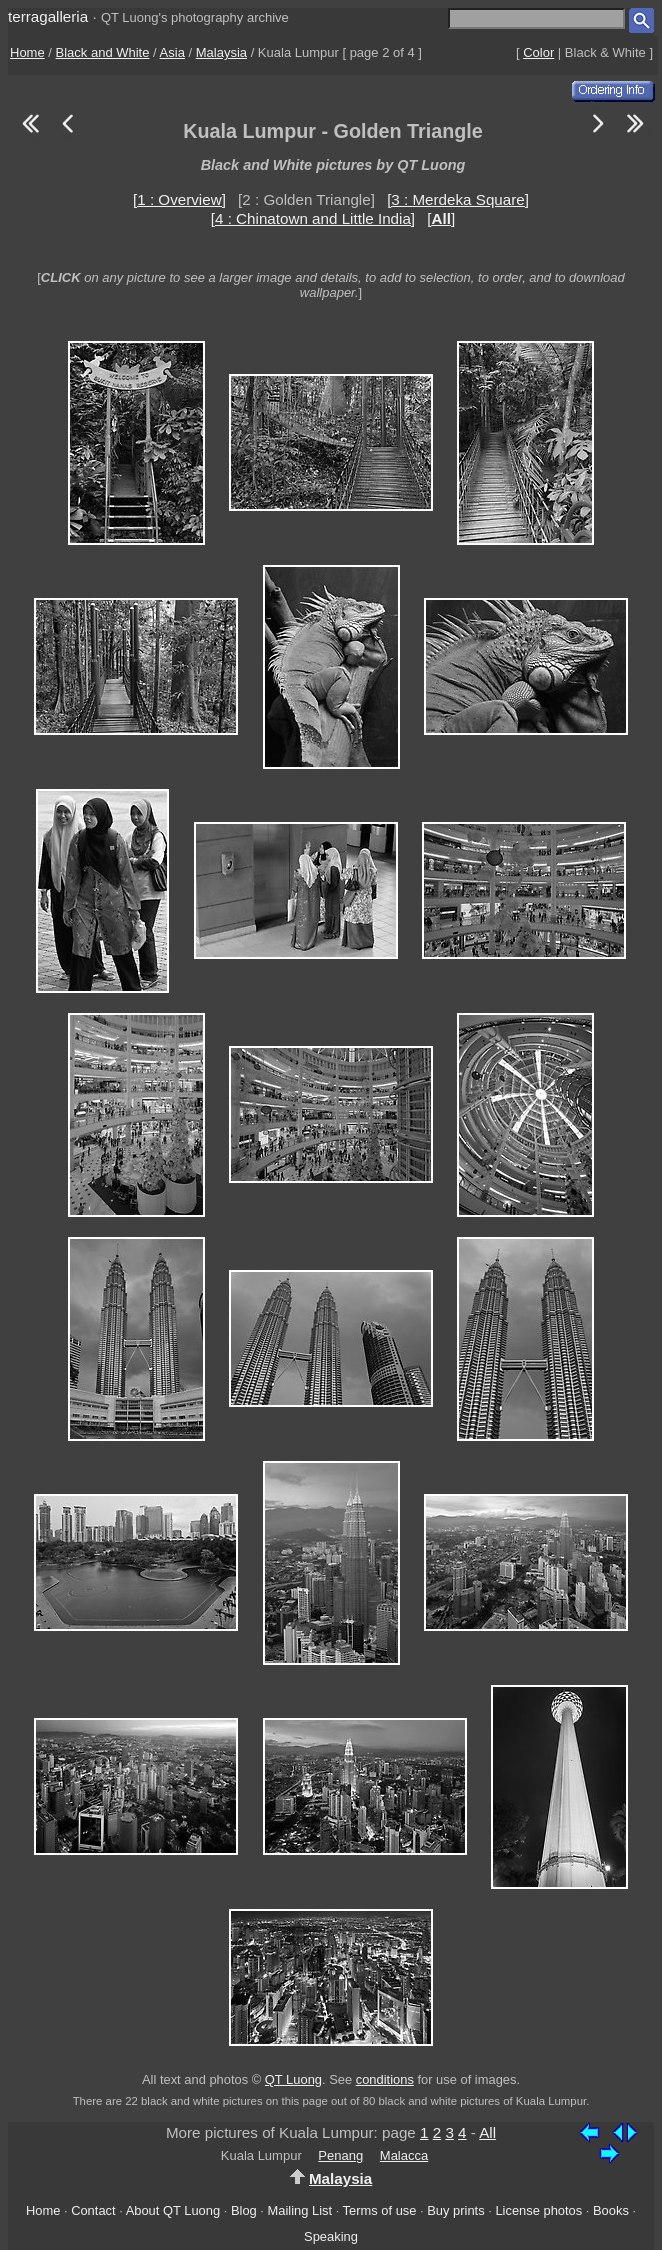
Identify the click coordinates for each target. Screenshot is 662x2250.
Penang (340, 2155)
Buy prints (455, 2210)
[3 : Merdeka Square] (458, 199)
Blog (244, 2210)
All (487, 2132)
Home (27, 52)
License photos (538, 2210)
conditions (385, 2079)
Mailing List (300, 2210)
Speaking (331, 2236)
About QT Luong (173, 2210)
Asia (172, 52)
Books (611, 2210)
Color (538, 52)
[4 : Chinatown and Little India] (313, 218)
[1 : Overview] (179, 199)
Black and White (103, 52)
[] (441, 218)
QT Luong (293, 2079)
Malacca (404, 2155)
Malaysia (221, 52)
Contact (93, 2210)
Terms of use (380, 2210)
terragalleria (48, 16)
